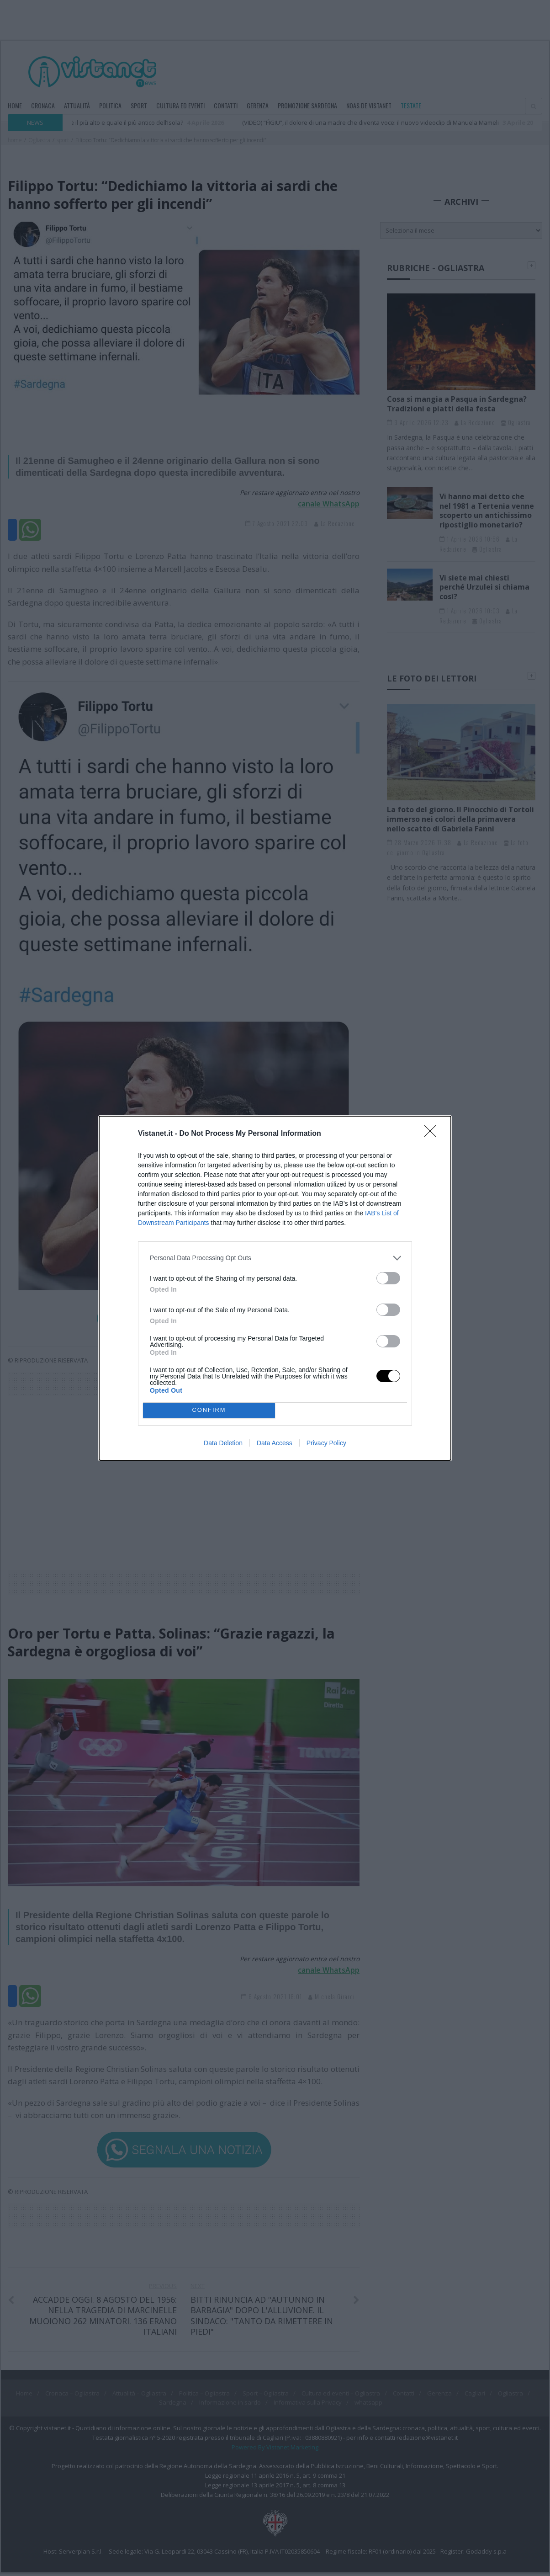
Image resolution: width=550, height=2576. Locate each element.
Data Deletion (223, 1443)
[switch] (388, 1278)
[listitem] (275, 1258)
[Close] (433, 1134)
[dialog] (275, 1288)
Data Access (274, 1443)
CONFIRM (209, 1410)
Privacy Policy (326, 1443)
